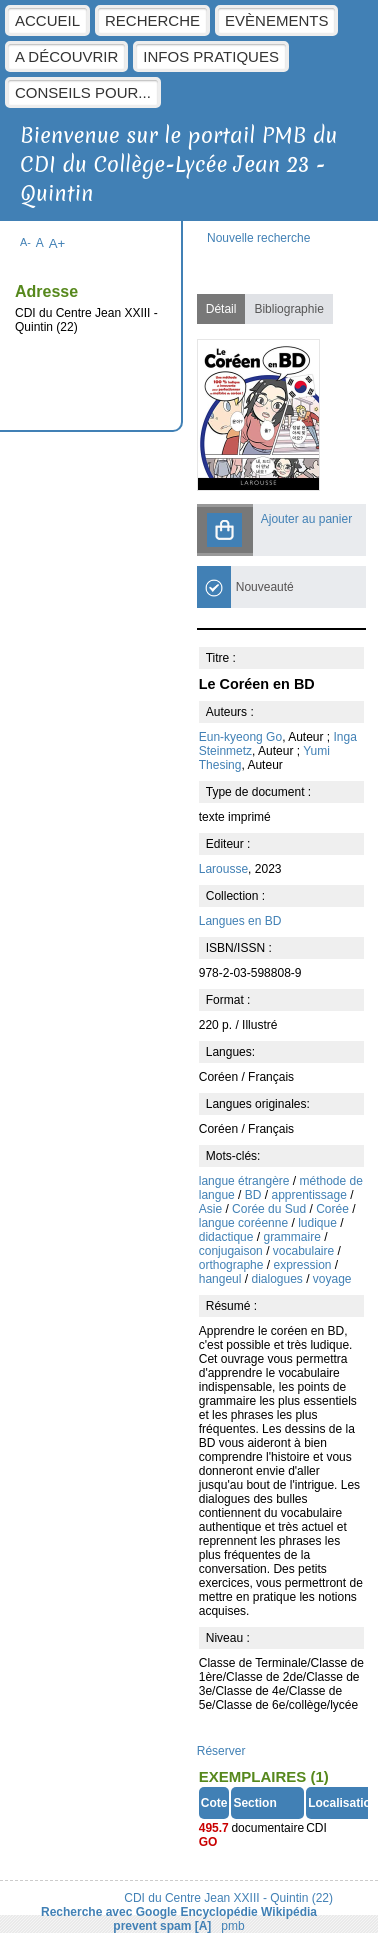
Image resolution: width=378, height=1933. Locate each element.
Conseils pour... (83, 92)
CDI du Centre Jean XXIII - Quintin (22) (228, 1898)
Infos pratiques (211, 56)
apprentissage (310, 1195)
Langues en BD (240, 921)
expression (303, 1265)
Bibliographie (288, 309)
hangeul (222, 1279)
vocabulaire (305, 1251)
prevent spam (152, 1926)
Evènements (276, 20)
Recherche (152, 20)
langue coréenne (245, 1223)
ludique (319, 1223)
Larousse (223, 869)
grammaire (293, 1237)
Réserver (221, 1751)
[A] (203, 1926)
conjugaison (232, 1251)
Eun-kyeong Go (240, 737)
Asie (212, 1209)
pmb (232, 1926)
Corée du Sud (270, 1209)
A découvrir (66, 56)
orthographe (233, 1265)
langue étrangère (246, 1181)
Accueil (47, 20)
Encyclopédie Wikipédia (248, 1912)
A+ (57, 243)
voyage (332, 1279)
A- (25, 242)
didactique (228, 1237)
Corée (334, 1209)
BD (255, 1195)
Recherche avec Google (109, 1912)
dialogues (278, 1279)
